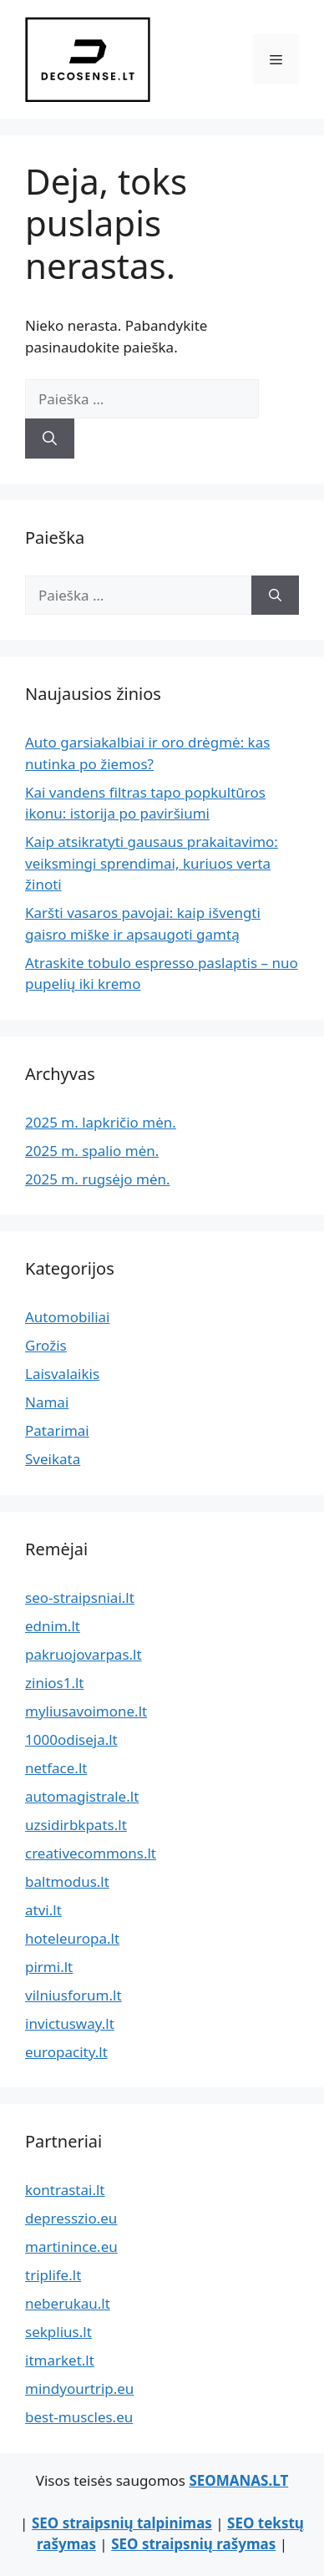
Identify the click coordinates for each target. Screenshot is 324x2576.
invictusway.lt (69, 2023)
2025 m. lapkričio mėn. (100, 1122)
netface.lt (56, 1767)
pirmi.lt (49, 1966)
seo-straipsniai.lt (79, 1597)
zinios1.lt (54, 1682)
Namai (46, 1402)
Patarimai (57, 1430)
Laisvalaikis (62, 1373)
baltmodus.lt (67, 1881)
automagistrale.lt (82, 1796)
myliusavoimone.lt (86, 1711)
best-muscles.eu (79, 2416)
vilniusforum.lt (73, 1995)
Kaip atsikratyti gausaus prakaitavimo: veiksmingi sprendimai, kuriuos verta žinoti (151, 863)
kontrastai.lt (65, 2189)
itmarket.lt (59, 2360)
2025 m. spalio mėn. (92, 1150)
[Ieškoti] (49, 438)
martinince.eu (71, 2246)
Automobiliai (67, 1316)
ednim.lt (52, 1625)
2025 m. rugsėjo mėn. (97, 1179)
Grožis (46, 1345)
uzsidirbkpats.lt (76, 1824)
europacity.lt (66, 2051)
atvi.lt (43, 1909)
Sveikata (52, 1458)
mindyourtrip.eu (79, 2388)
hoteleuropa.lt (72, 1938)
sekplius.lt (58, 2331)
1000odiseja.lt (71, 1739)
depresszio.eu (71, 2218)
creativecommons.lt (90, 1853)
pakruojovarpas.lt (83, 1654)
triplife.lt (53, 2274)
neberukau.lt (67, 2303)
